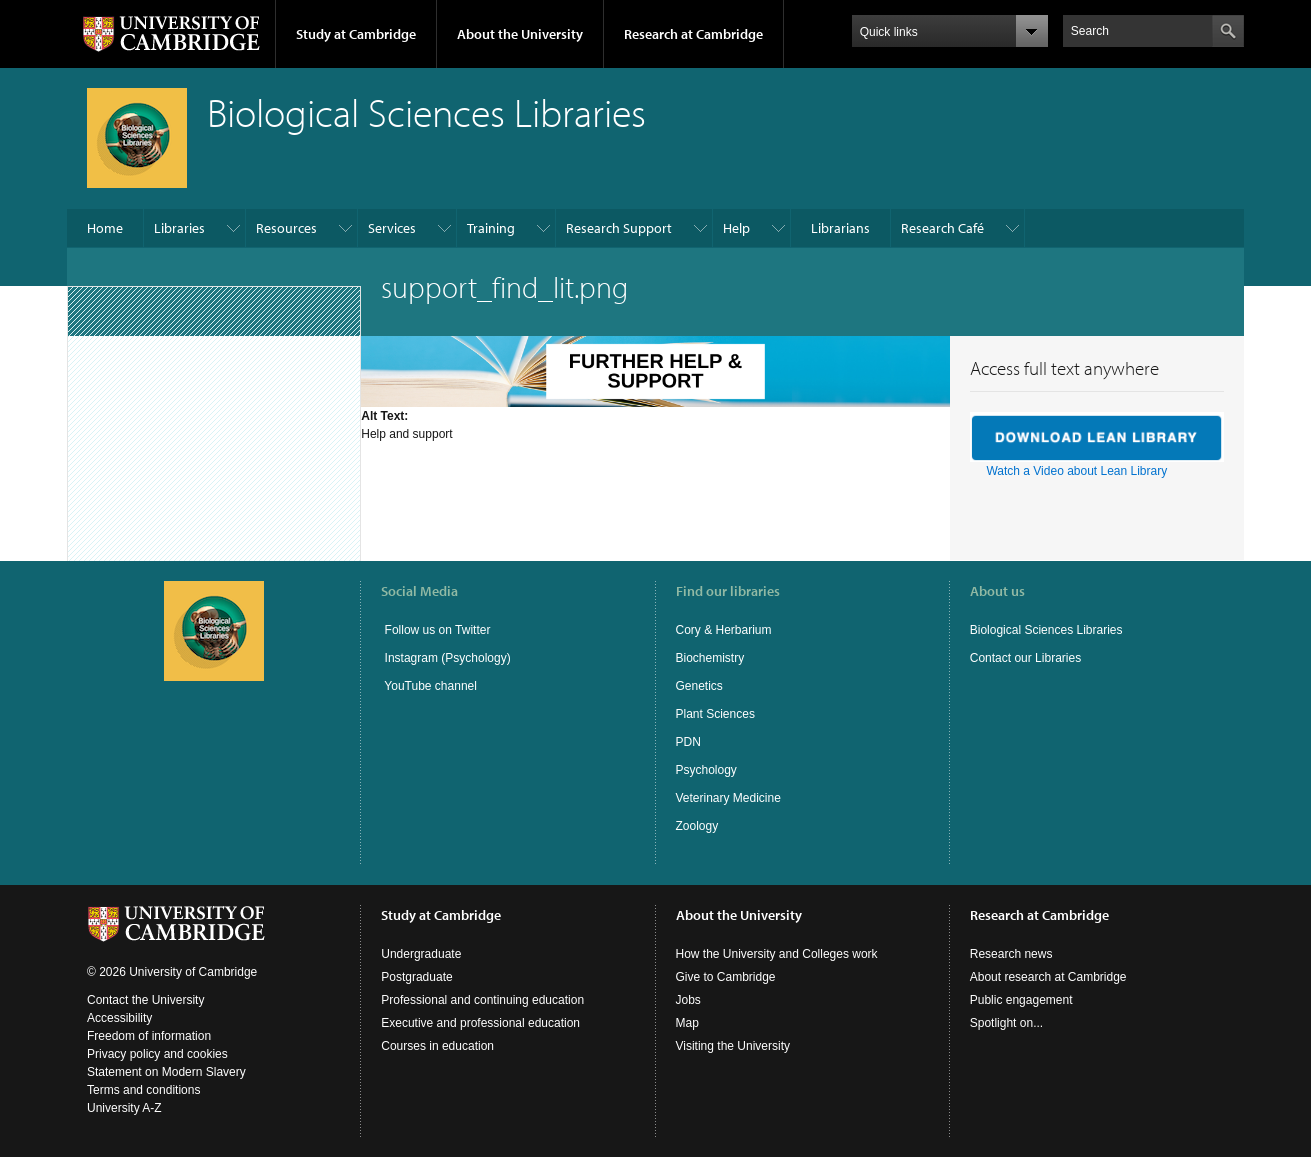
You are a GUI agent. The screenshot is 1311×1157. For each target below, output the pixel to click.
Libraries (179, 228)
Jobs (688, 1000)
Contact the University (145, 1000)
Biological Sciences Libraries (1046, 630)
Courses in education (437, 1046)
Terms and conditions (143, 1090)
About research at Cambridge (1048, 977)
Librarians (840, 228)
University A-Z (124, 1108)
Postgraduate (416, 977)
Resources (286, 228)
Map (687, 1023)
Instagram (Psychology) (448, 658)
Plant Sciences (715, 714)
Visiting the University (733, 1046)
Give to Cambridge (726, 977)
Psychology (706, 770)
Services (392, 228)
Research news (1011, 954)
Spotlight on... (1006, 1023)
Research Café (942, 228)
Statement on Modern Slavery (166, 1072)
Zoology (697, 826)
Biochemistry (710, 658)
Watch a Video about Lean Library (1076, 471)
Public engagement (1021, 1000)
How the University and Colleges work (777, 954)
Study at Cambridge (356, 34)
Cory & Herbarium (724, 630)
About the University (520, 34)
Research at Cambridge (693, 34)
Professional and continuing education (482, 1000)
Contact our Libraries (1025, 658)
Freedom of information (149, 1036)
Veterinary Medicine (728, 798)
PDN (688, 742)
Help (736, 228)
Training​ (491, 228)
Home (105, 228)
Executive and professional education (480, 1023)
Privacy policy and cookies (157, 1054)
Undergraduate (421, 954)
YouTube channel (429, 686)
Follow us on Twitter (435, 630)
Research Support (619, 228)
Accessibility (119, 1018)
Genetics (699, 686)
